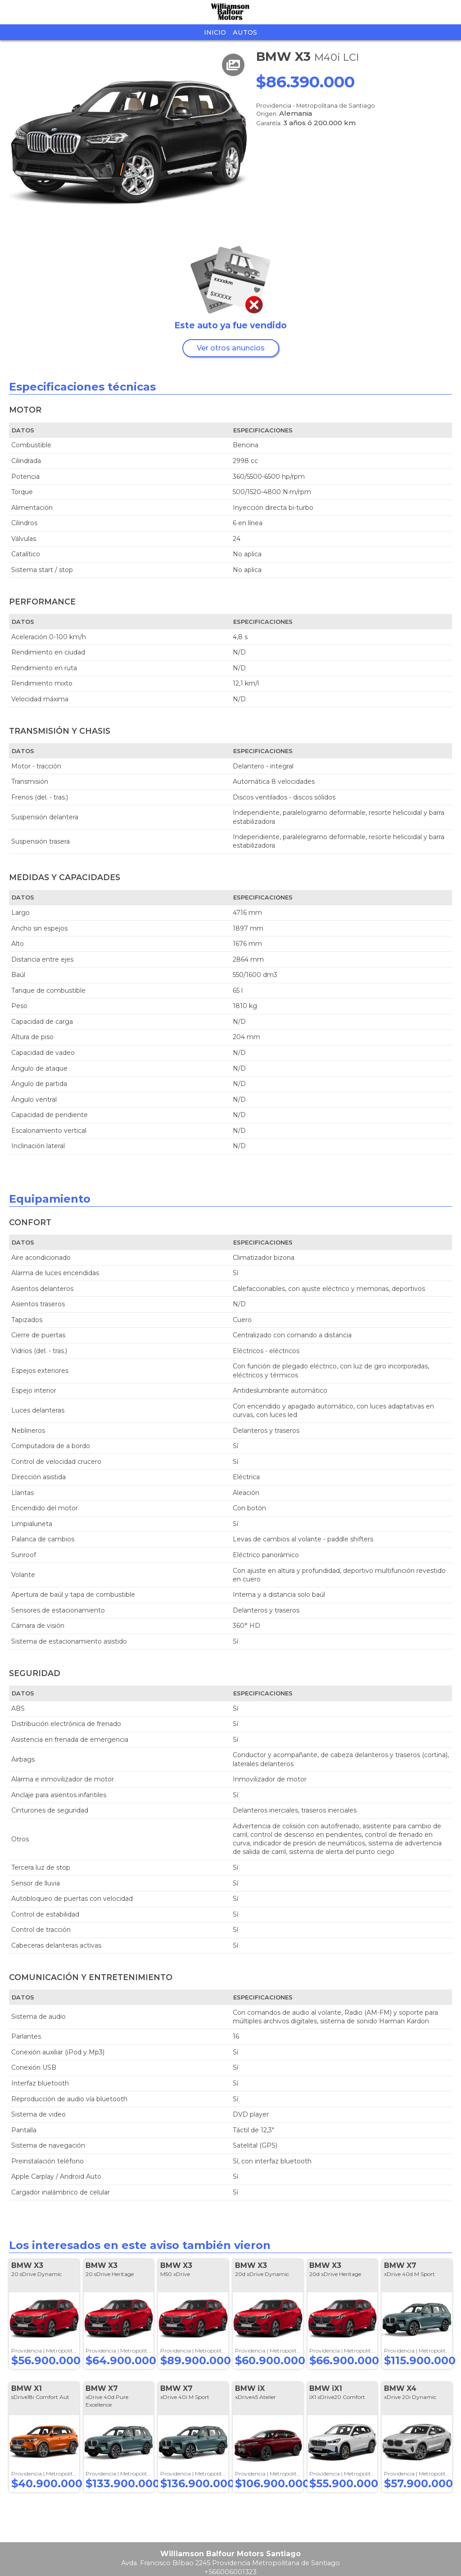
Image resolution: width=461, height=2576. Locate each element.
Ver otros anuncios (231, 348)
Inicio (215, 32)
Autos (245, 32)
